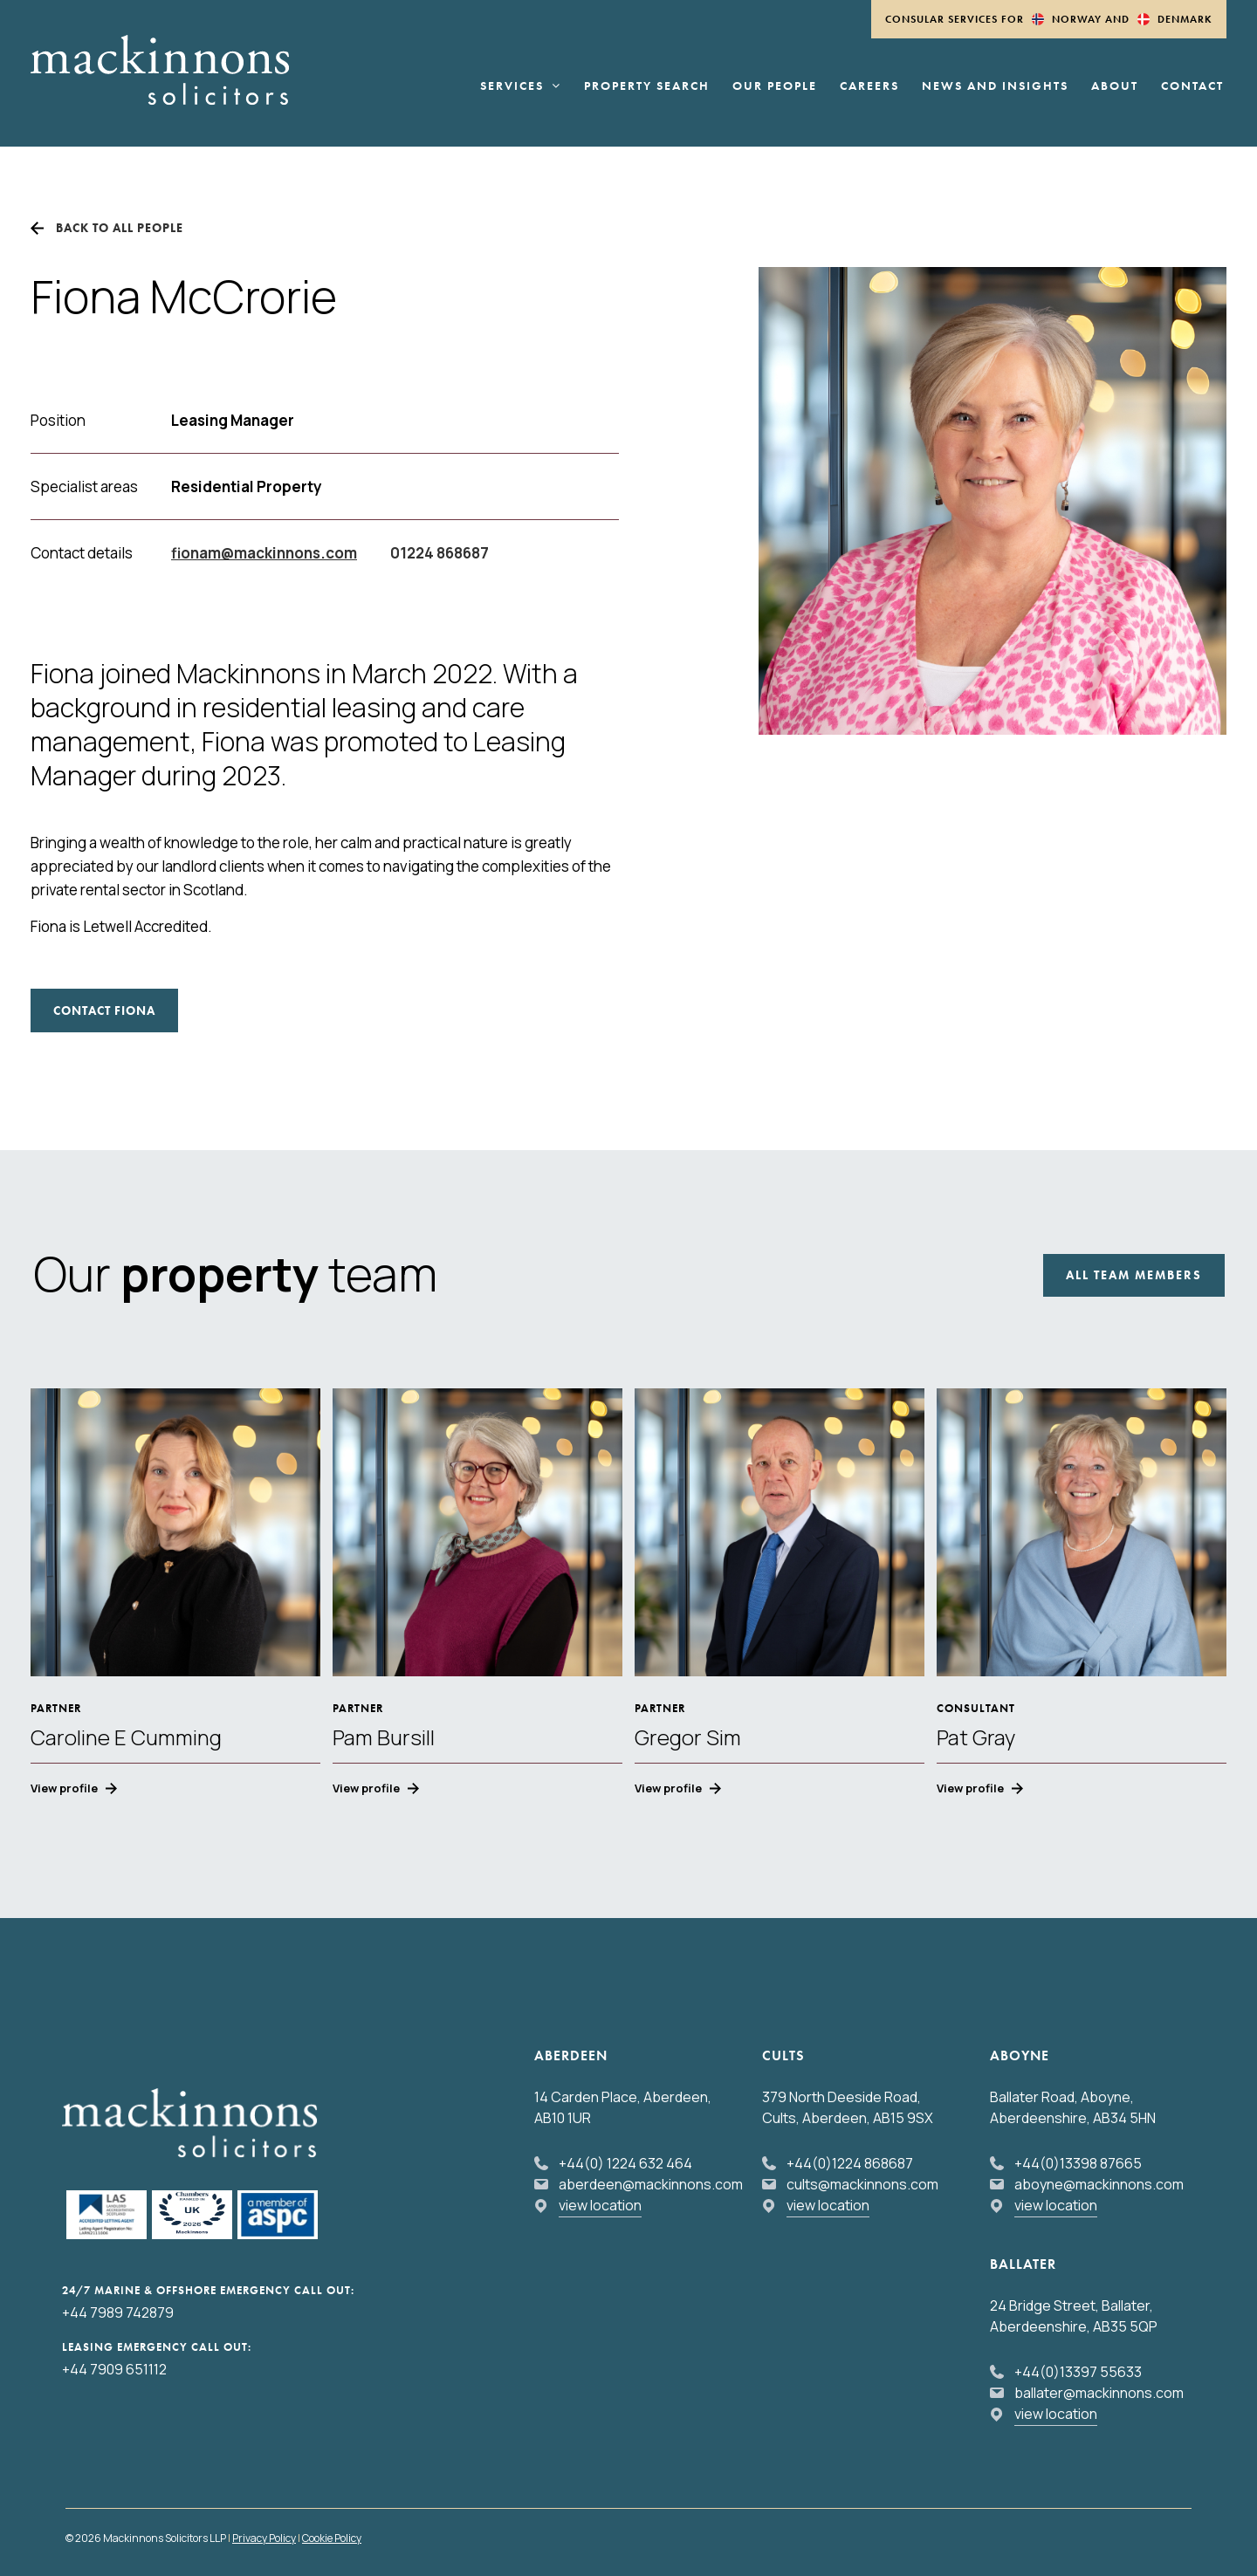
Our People (774, 86)
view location (600, 2205)
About (1114, 86)
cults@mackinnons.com (862, 2184)
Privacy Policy (264, 2538)
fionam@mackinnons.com (264, 553)
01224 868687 (439, 553)
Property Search (647, 86)
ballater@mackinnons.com (1099, 2392)
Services (520, 86)
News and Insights (995, 86)
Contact (1192, 86)
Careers (869, 86)
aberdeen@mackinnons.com (651, 2184)
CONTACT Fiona (104, 1010)
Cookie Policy (331, 2538)
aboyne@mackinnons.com (1099, 2184)
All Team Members (1134, 1275)
